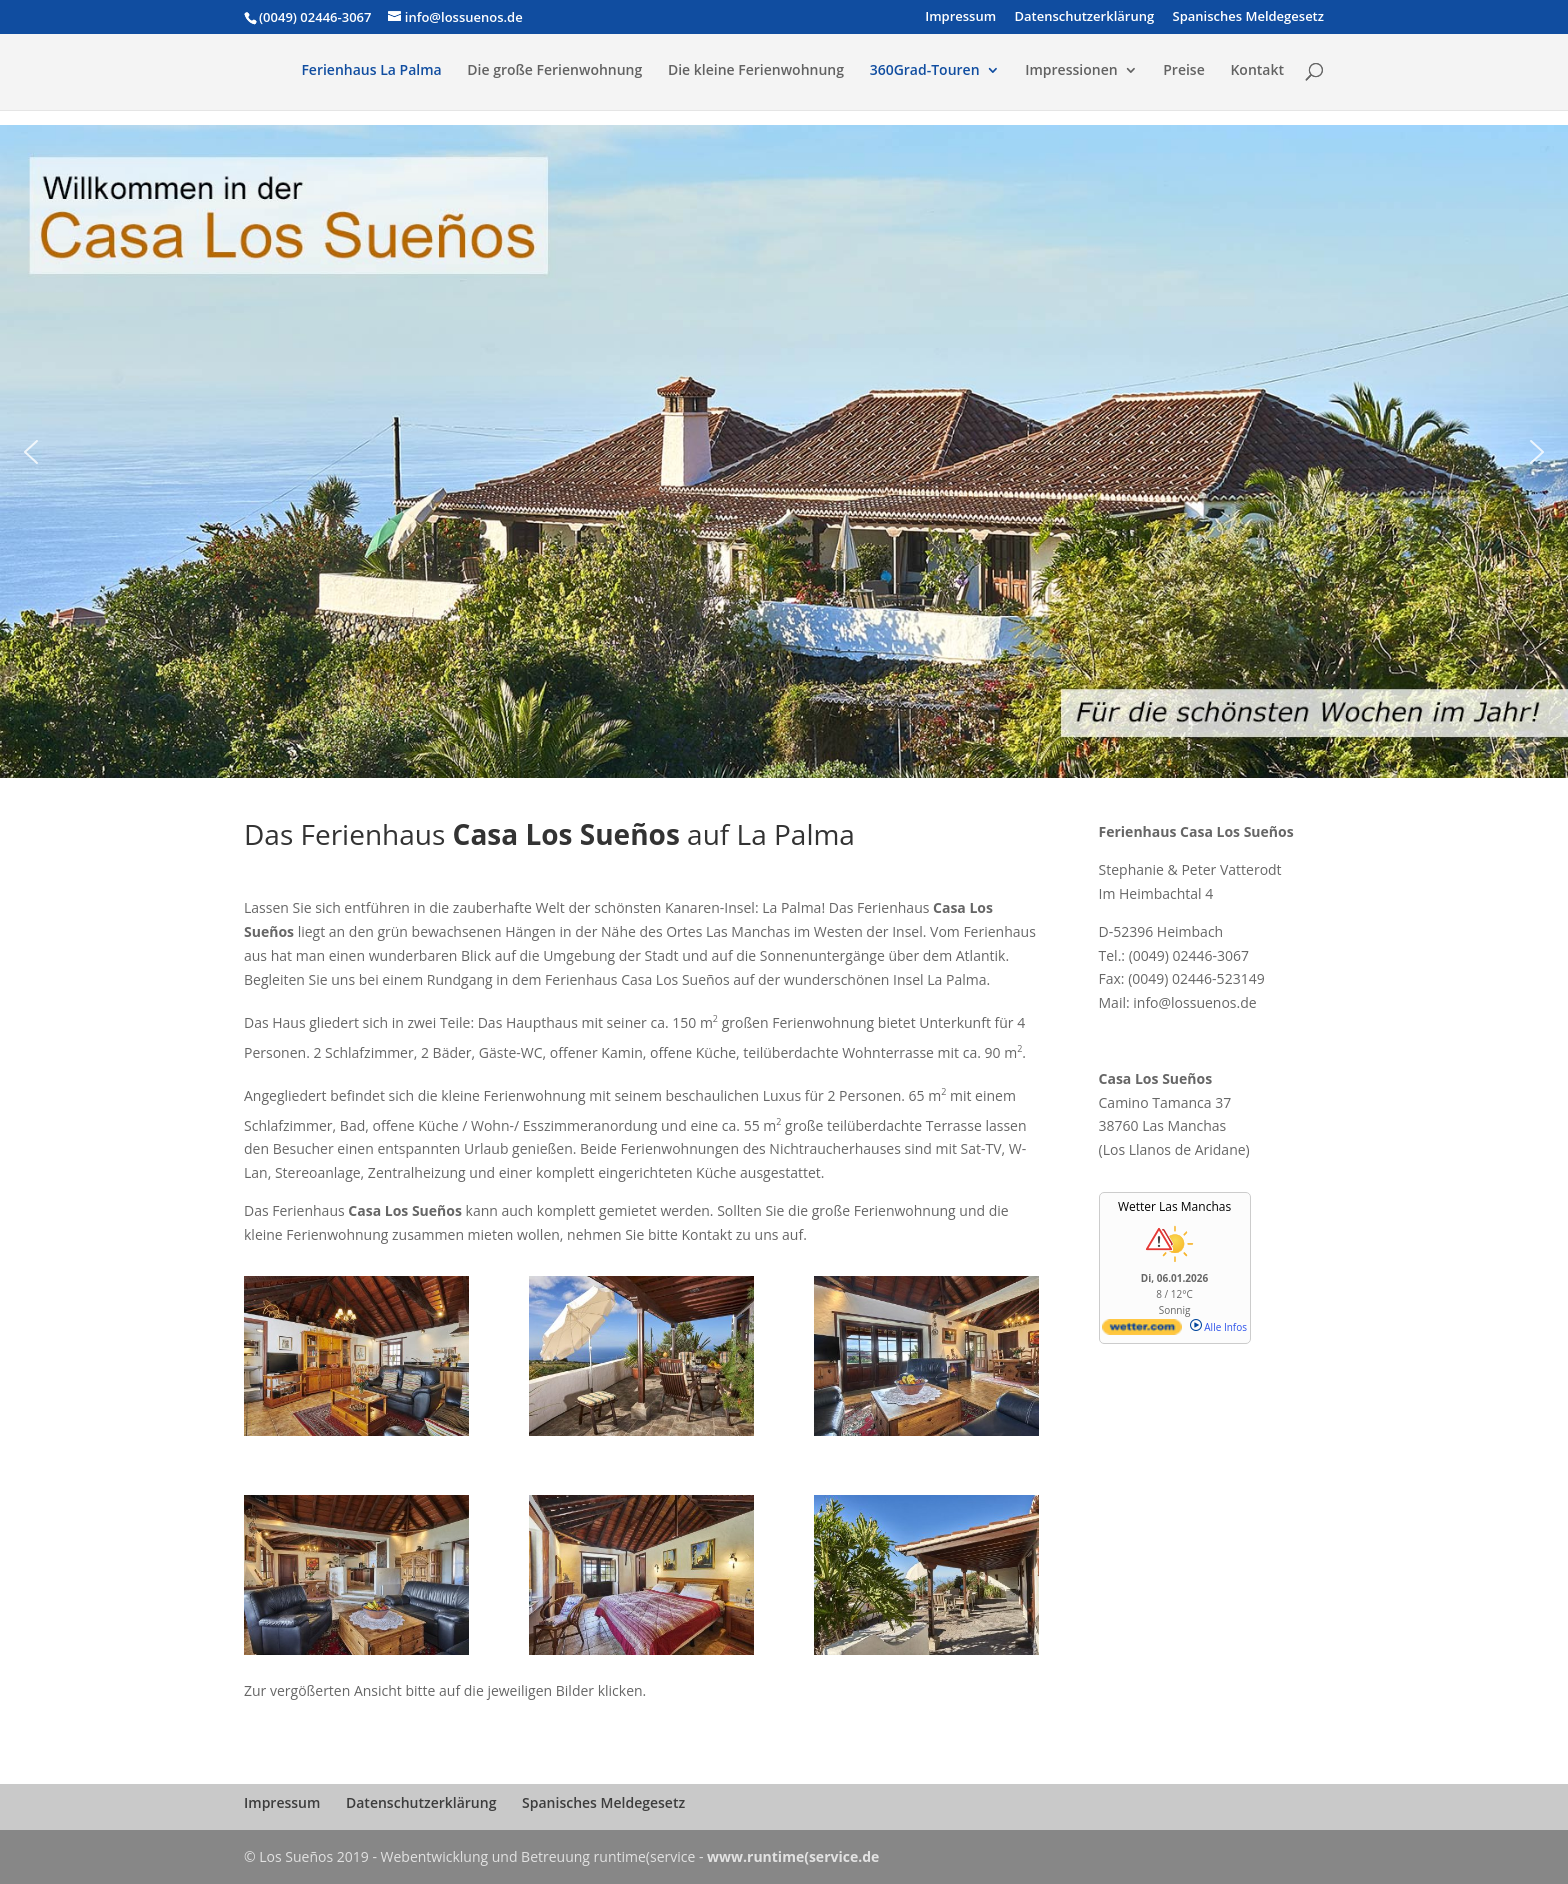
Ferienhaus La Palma (371, 71)
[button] (31, 452)
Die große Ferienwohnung (554, 71)
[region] (784, 451)
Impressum (960, 17)
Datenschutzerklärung (1084, 17)
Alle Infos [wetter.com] (1218, 1327)
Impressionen (1071, 71)
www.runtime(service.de (793, 1856)
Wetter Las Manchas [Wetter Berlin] (1174, 1206)
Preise (1184, 71)
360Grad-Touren (925, 71)
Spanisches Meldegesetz (1248, 17)
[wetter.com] (1142, 1331)
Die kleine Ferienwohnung (756, 71)
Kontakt (1257, 71)
